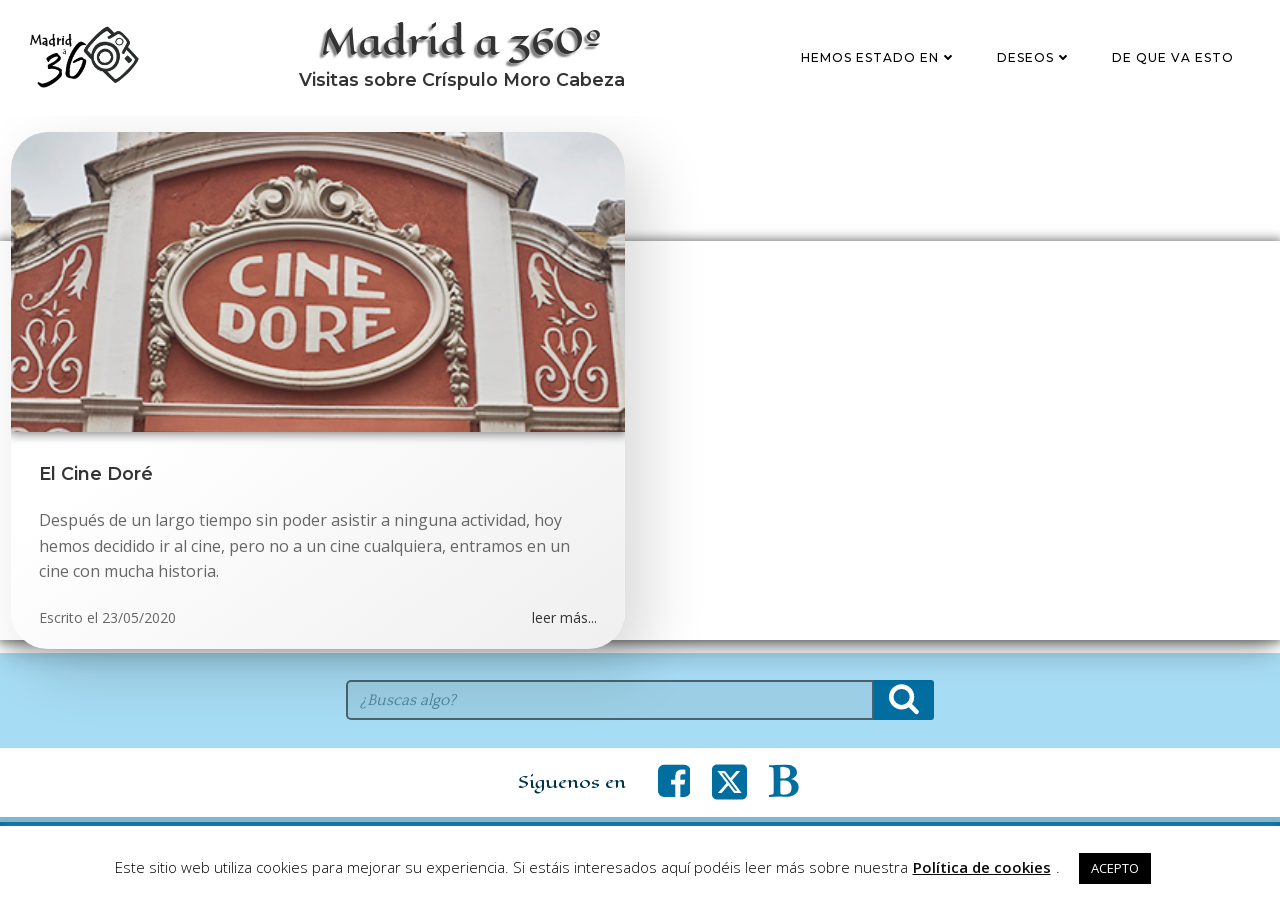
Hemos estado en (881, 63)
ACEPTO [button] (1115, 868)
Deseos (1036, 63)
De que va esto (1175, 63)
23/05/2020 (139, 630)
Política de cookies (982, 867)
